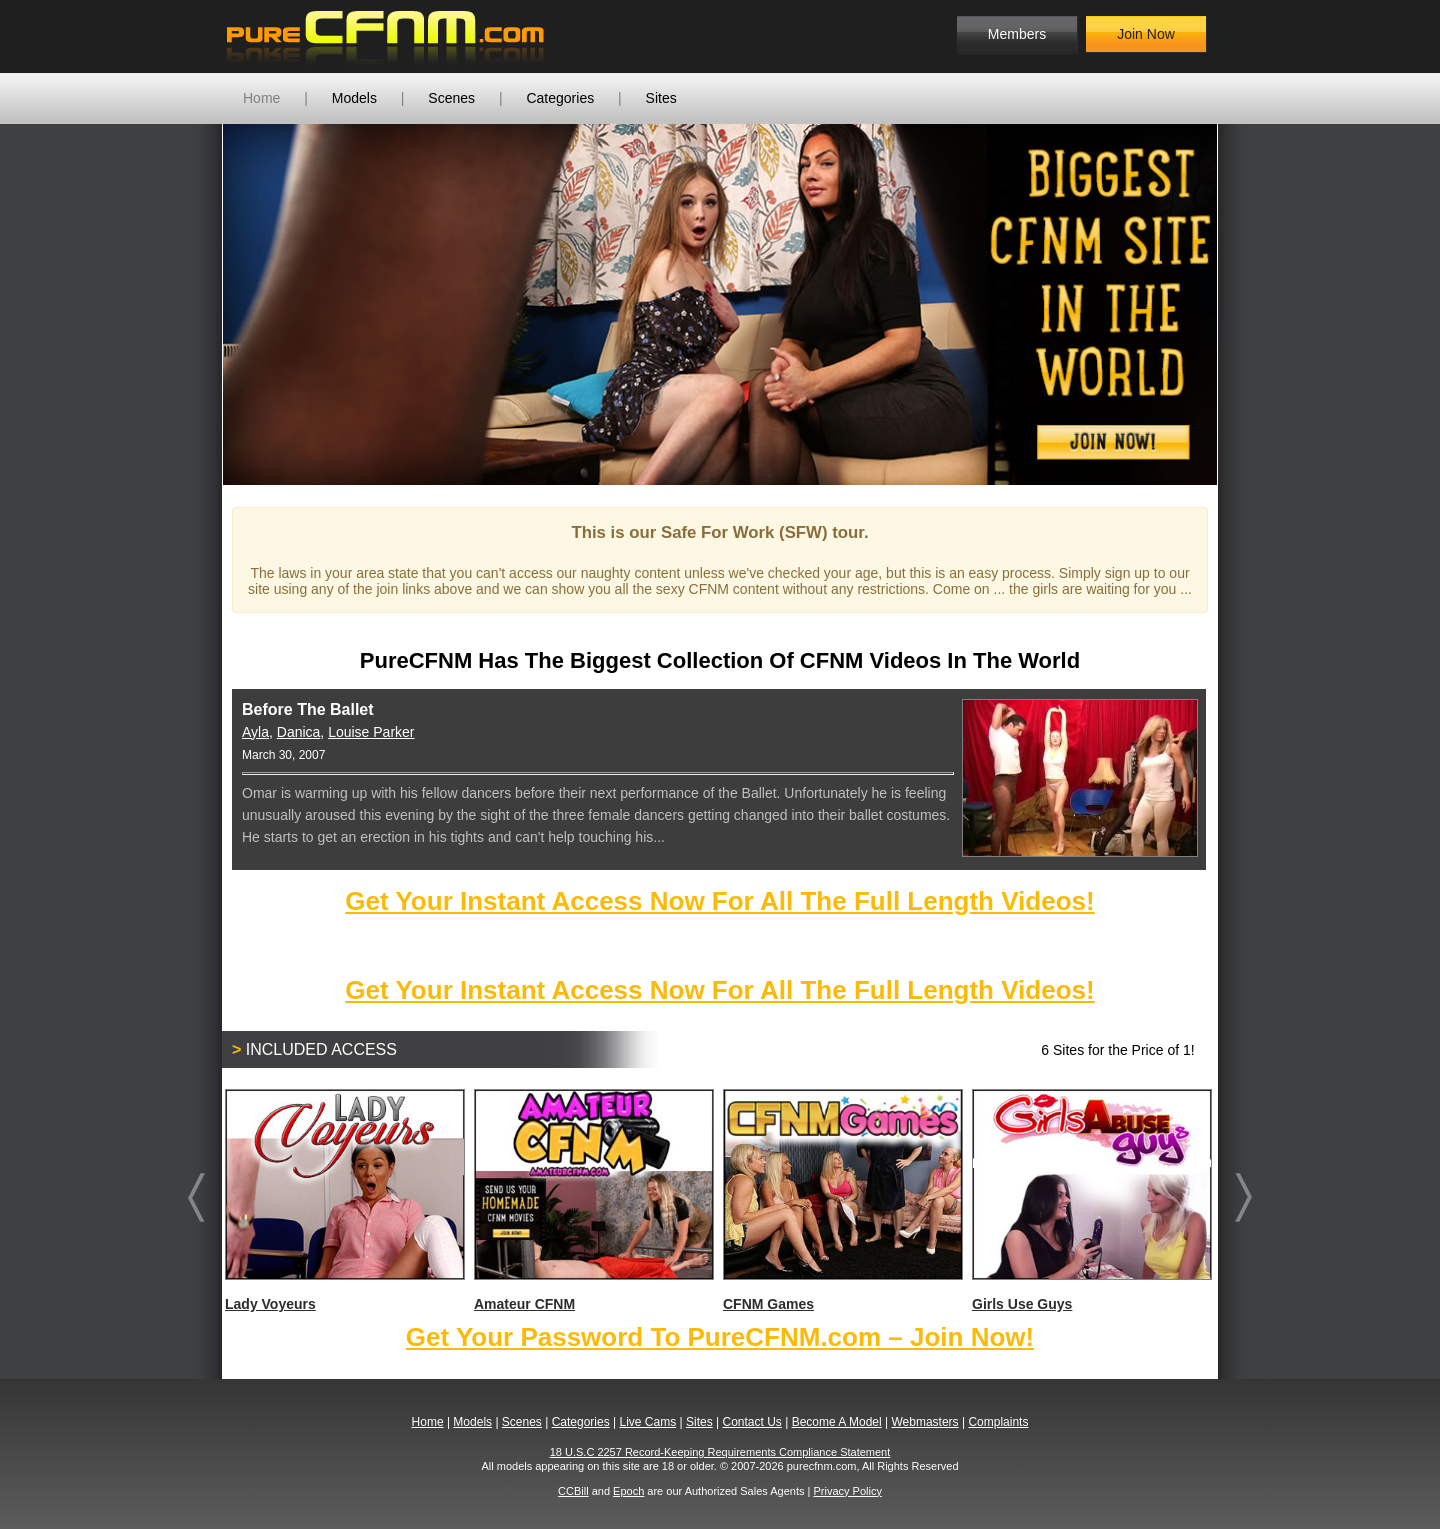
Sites (661, 98)
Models (354, 98)
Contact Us (751, 1422)
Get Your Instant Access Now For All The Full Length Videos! (719, 901)
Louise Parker (371, 732)
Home (261, 98)
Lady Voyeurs (344, 1200)
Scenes (451, 98)
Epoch (628, 1491)
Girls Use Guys (1091, 1200)
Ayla (255, 732)
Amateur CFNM (593, 1200)
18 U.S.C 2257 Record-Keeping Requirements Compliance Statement (720, 1452)
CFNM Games (842, 1200)
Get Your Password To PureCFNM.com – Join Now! (720, 1337)
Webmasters (924, 1422)
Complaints (998, 1422)
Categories (560, 98)
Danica (299, 732)
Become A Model (837, 1422)
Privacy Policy (847, 1491)
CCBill (573, 1491)
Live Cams (648, 1422)
